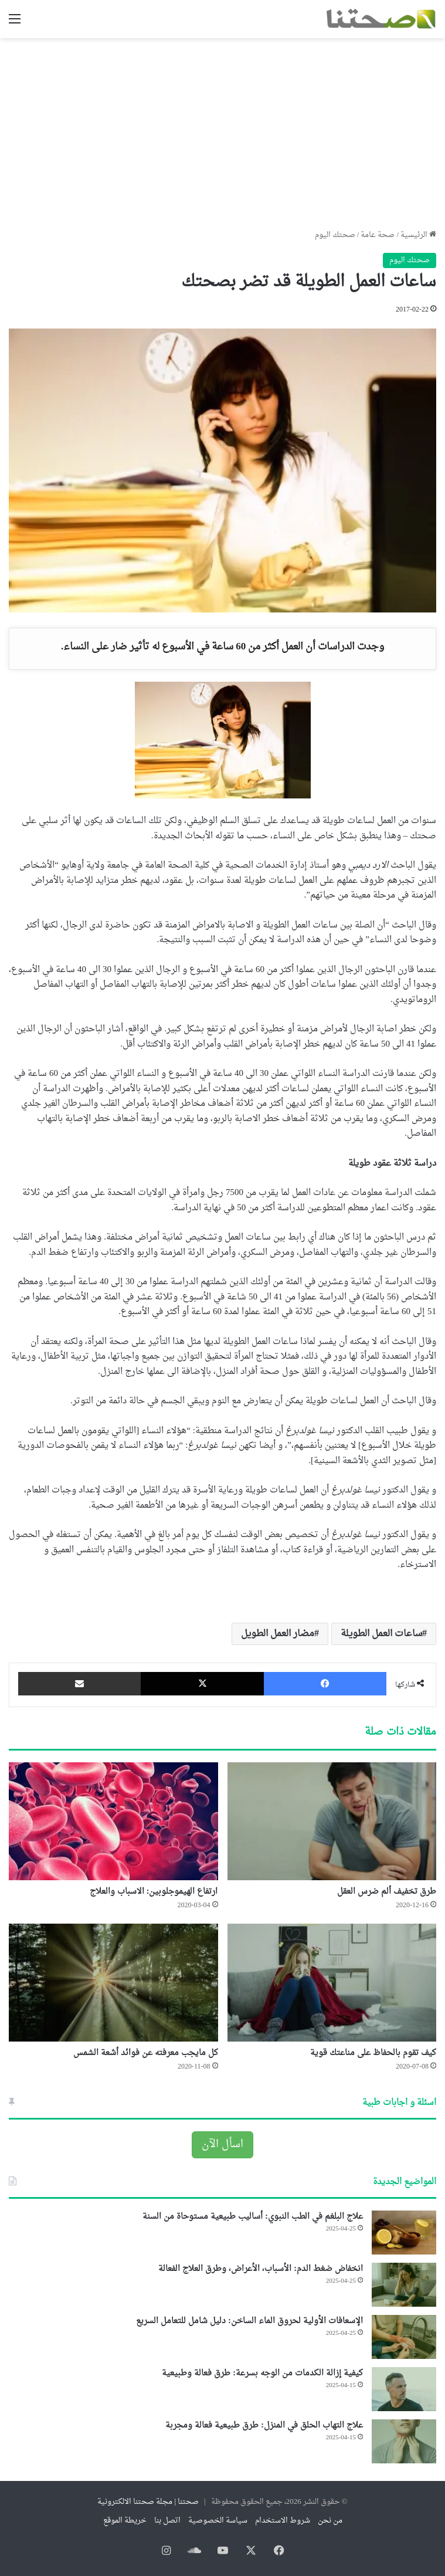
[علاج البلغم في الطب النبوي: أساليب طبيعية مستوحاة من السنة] (404, 2233)
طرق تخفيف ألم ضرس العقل (386, 1892)
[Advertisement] (222, 129)
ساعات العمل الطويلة (381, 1634)
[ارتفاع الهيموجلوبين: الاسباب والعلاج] (113, 1821)
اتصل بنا (167, 2520)
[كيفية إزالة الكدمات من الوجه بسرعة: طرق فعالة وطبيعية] (404, 2389)
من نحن (330, 2520)
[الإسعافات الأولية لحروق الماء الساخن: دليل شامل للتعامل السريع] (404, 2337)
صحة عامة (378, 235)
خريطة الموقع (125, 2520)
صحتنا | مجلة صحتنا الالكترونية (148, 2501)
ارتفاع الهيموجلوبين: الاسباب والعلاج (154, 1892)
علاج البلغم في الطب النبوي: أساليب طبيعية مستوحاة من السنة (252, 2217)
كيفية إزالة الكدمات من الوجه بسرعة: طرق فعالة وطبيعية (262, 2373)
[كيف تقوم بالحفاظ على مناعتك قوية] (332, 1983)
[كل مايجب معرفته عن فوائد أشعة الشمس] (113, 1983)
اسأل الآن (222, 2144)
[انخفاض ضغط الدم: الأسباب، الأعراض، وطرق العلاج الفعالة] (404, 2285)
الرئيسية (418, 235)
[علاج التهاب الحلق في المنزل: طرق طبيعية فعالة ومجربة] (404, 2441)
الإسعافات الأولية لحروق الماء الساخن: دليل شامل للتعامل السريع (249, 2321)
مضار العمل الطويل (277, 1634)
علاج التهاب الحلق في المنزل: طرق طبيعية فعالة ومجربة (264, 2425)
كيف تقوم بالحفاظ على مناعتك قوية (373, 2053)
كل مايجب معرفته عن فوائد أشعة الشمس (145, 2053)
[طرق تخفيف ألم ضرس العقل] (332, 1821)
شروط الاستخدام (282, 2520)
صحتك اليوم (335, 235)
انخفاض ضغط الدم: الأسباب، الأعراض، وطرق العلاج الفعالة (260, 2269)
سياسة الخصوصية (217, 2520)
